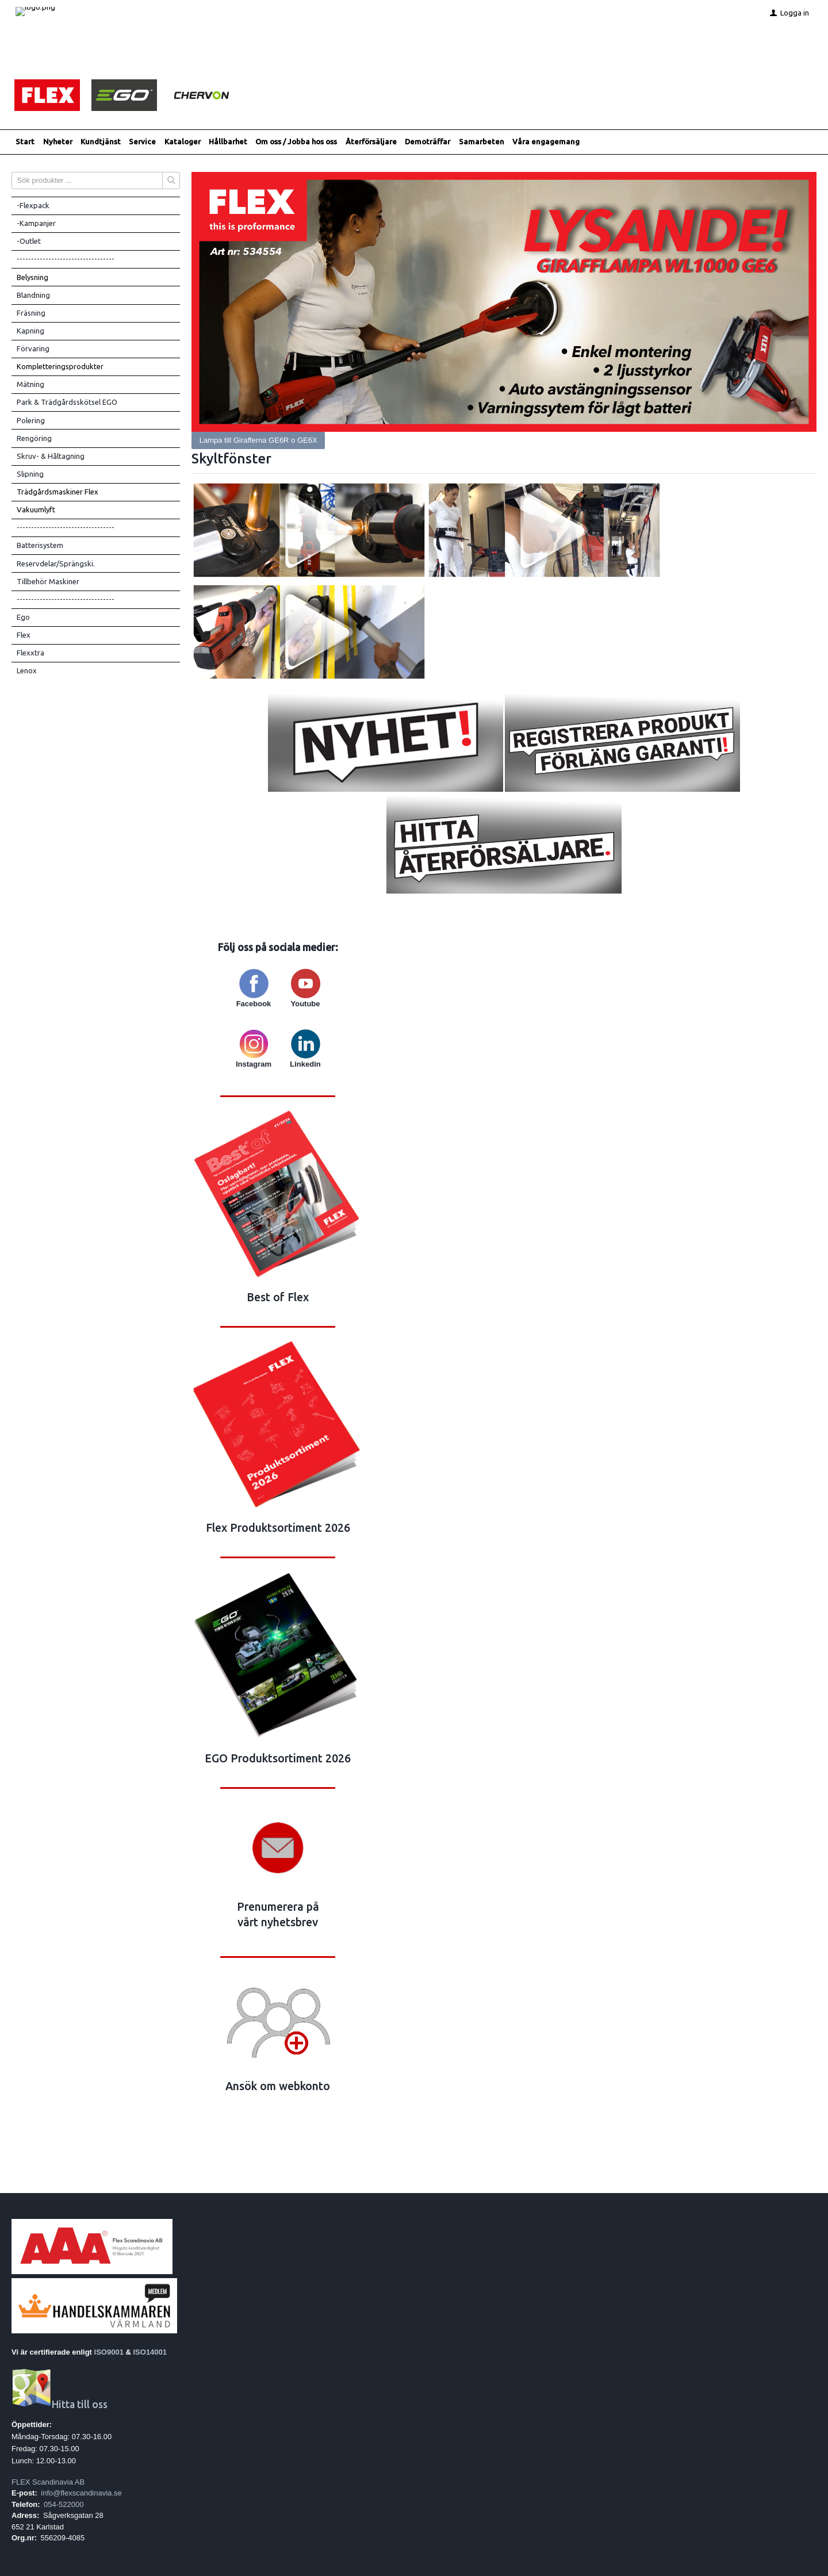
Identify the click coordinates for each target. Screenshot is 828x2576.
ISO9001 (109, 2352)
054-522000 (63, 2504)
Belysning (32, 277)
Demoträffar (427, 142)
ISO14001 (150, 2352)
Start (25, 142)
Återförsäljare (371, 142)
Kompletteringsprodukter (60, 367)
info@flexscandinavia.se (81, 2493)
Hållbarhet (228, 142)
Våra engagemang (546, 142)
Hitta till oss (60, 2404)
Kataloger (182, 142)
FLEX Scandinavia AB (48, 2482)
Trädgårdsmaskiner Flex (57, 492)
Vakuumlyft (36, 510)
